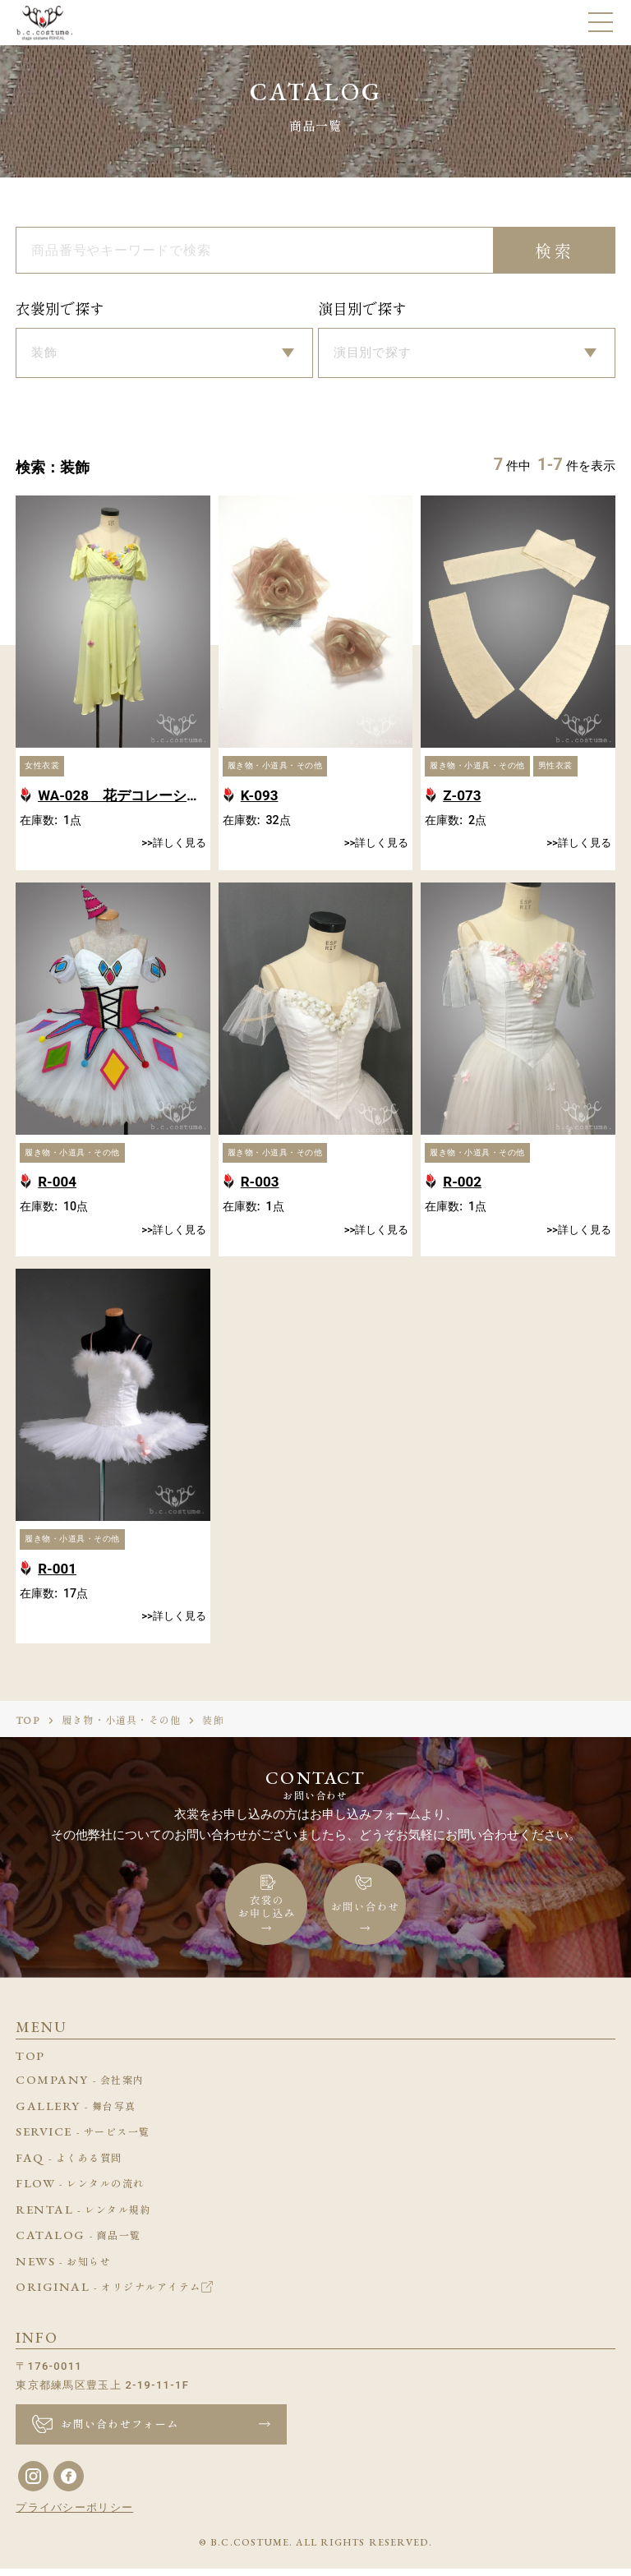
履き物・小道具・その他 (121, 1728)
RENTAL (83, 2218)
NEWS (63, 2269)
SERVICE (83, 2140)
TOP (28, 1728)
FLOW (80, 2191)
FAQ (69, 2166)
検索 (554, 251)
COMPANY (80, 2088)
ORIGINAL (114, 2295)
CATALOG (78, 2243)
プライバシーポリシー (74, 2515)
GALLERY (76, 2114)
